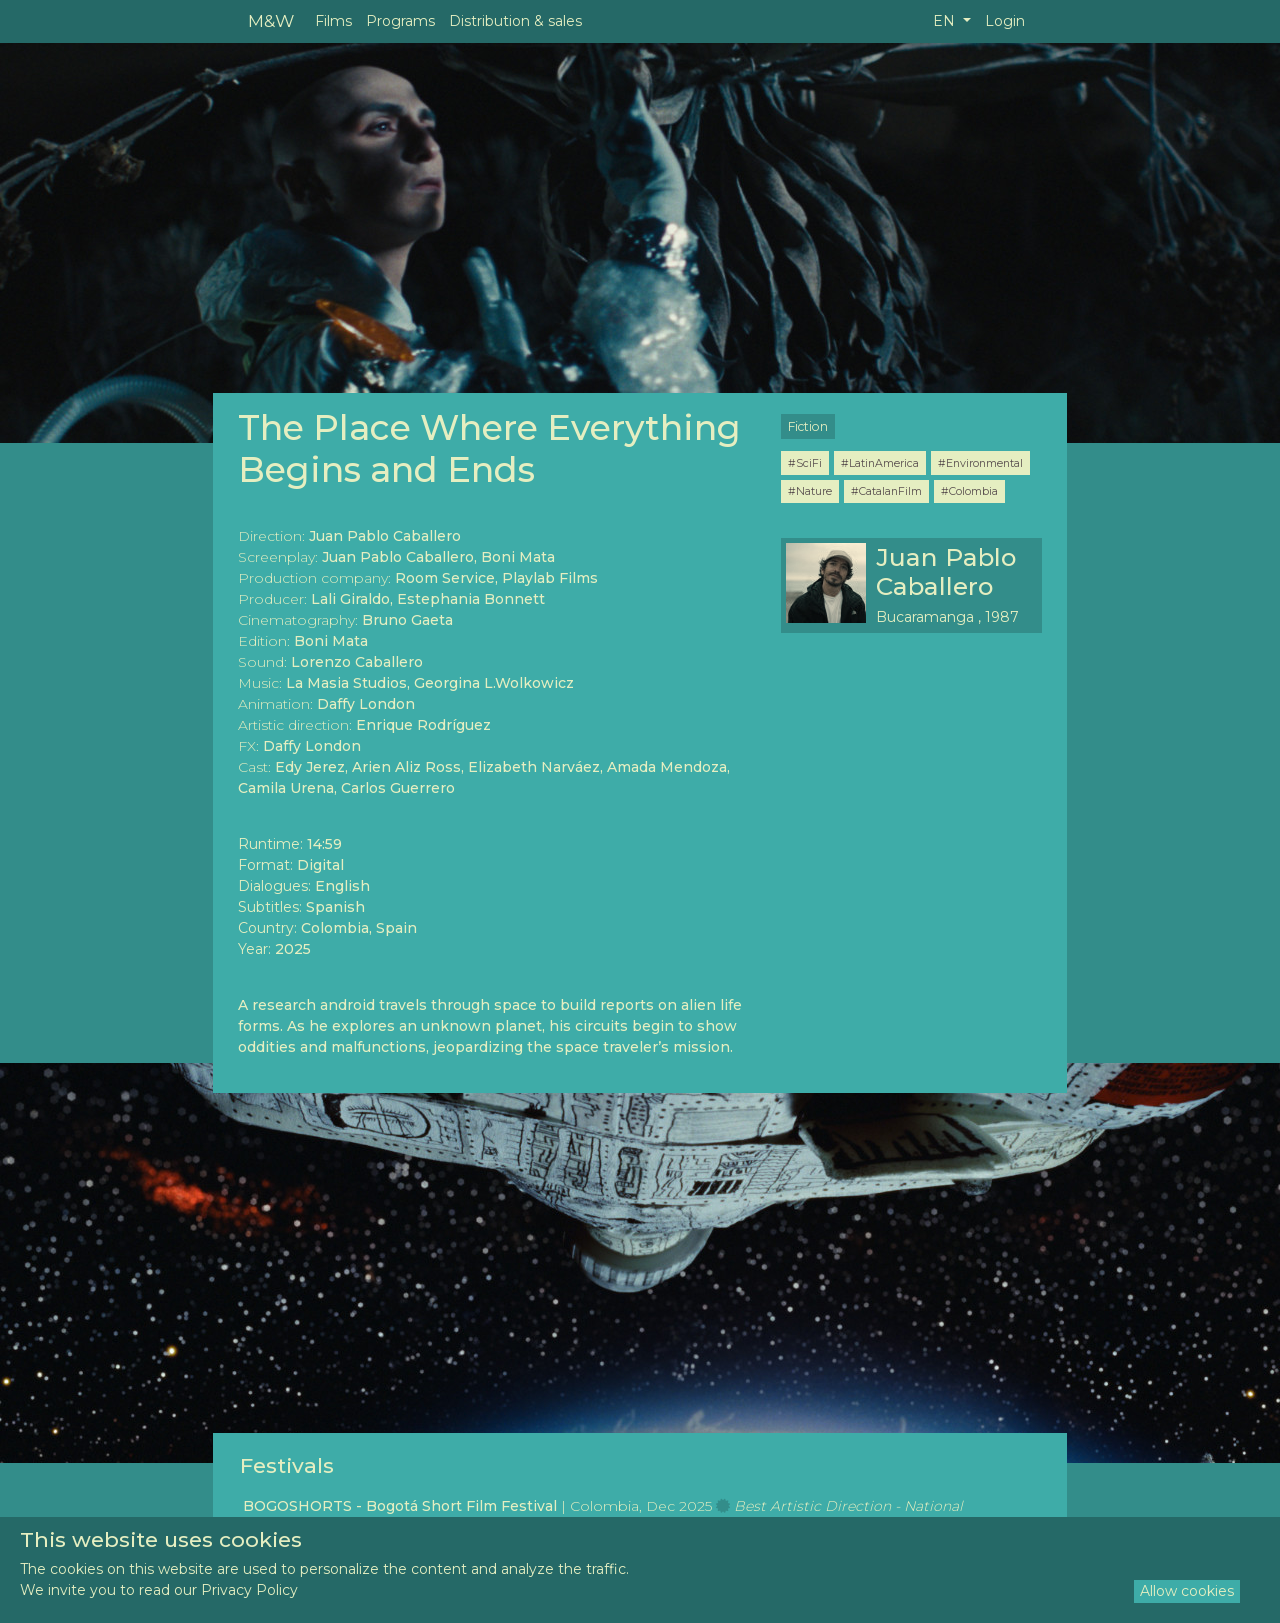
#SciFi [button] (805, 463)
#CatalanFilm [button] (886, 491)
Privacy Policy (249, 1590)
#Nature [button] (810, 491)
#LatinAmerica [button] (880, 463)
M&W (271, 20)
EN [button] (946, 21)
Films (333, 21)
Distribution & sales (515, 21)
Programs (400, 21)
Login (1005, 21)
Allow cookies (1187, 1591)
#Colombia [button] (969, 491)
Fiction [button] (808, 426)
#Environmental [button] (980, 463)
